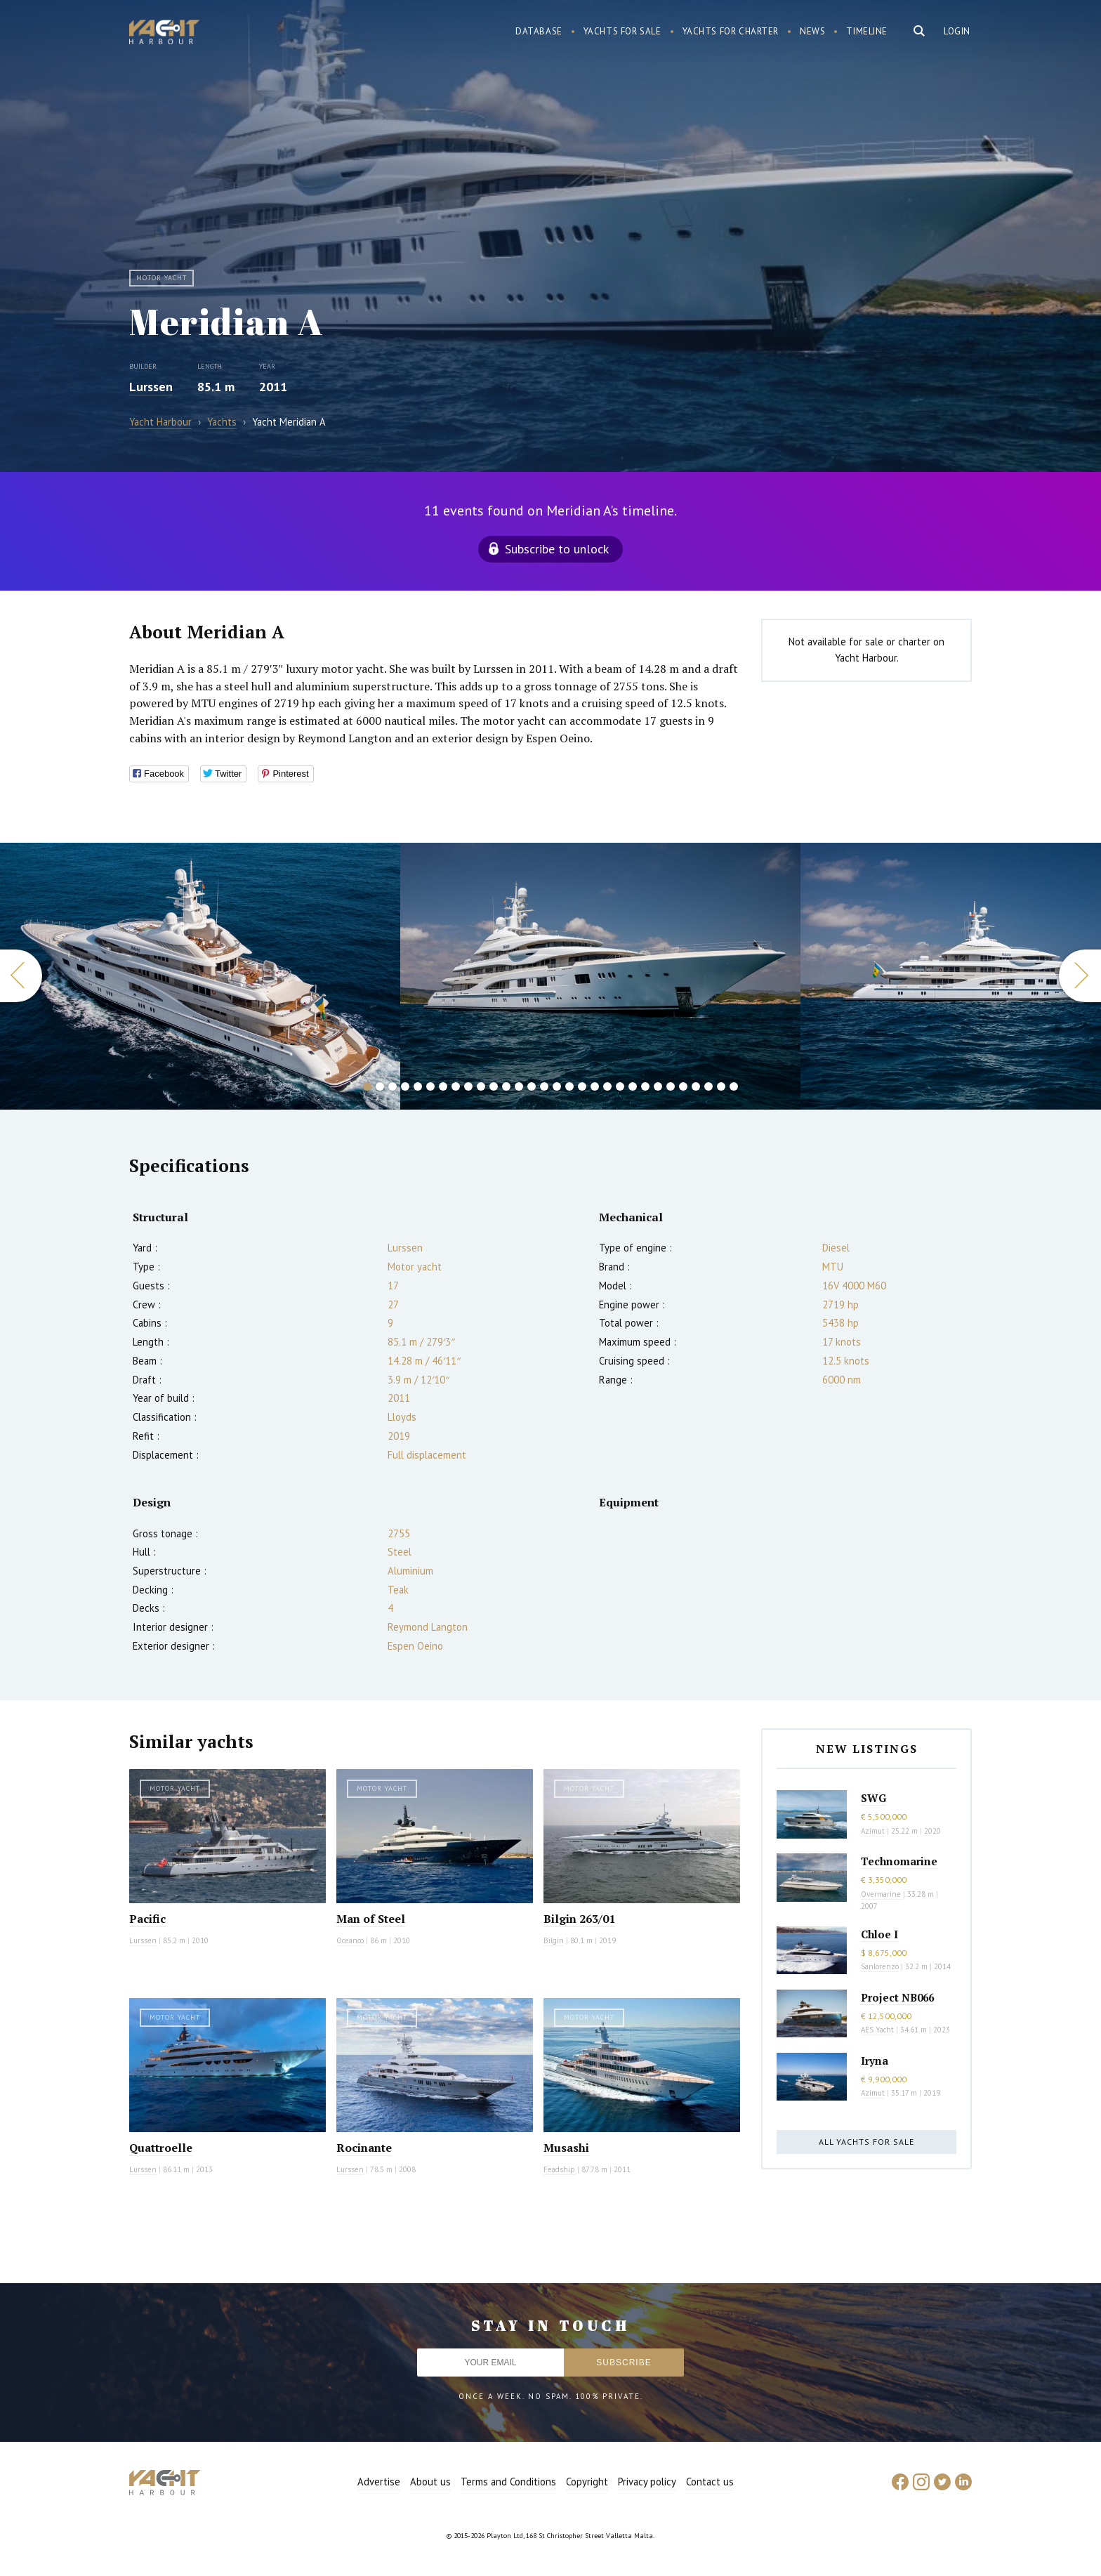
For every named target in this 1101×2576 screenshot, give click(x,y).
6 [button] (430, 1086)
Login (957, 31)
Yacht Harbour (164, 34)
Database (538, 31)
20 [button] (607, 1086)
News (812, 31)
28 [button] (708, 1086)
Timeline (867, 31)
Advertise (378, 2481)
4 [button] (405, 1086)
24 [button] (658, 1086)
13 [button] (519, 1086)
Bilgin (553, 1940)
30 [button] (734, 1086)
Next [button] (1080, 975)
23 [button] (645, 1086)
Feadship (559, 2169)
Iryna (874, 2060)
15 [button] (544, 1086)
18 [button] (582, 1086)
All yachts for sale (866, 2141)
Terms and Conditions (508, 2481)
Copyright (587, 2481)
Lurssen (151, 387)
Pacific (147, 1918)
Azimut (873, 1831)
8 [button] (455, 1086)
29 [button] (721, 1086)
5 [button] (418, 1086)
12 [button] (506, 1086)
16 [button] (557, 1086)
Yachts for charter (731, 31)
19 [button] (595, 1086)
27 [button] (696, 1086)
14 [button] (531, 1086)
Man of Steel (370, 1918)
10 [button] (481, 1086)
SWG (873, 1798)
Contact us (710, 2481)
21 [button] (620, 1086)
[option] (200, 976)
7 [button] (443, 1086)
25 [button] (670, 1086)
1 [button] (367, 1086)
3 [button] (392, 1086)
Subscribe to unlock (557, 549)
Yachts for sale (622, 31)
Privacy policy (647, 2481)
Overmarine (882, 1894)
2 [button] (380, 1086)
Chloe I (879, 1934)
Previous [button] (21, 975)
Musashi (566, 2147)
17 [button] (569, 1086)
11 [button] (493, 1086)
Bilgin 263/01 (579, 1918)
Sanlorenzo (880, 1966)
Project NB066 (897, 1997)
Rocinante (364, 2147)
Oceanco (350, 1940)
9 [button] (468, 1086)
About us (430, 2481)
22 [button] (632, 1086)
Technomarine (899, 1861)
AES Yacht (877, 2030)
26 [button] (683, 1086)
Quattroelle (160, 2147)
